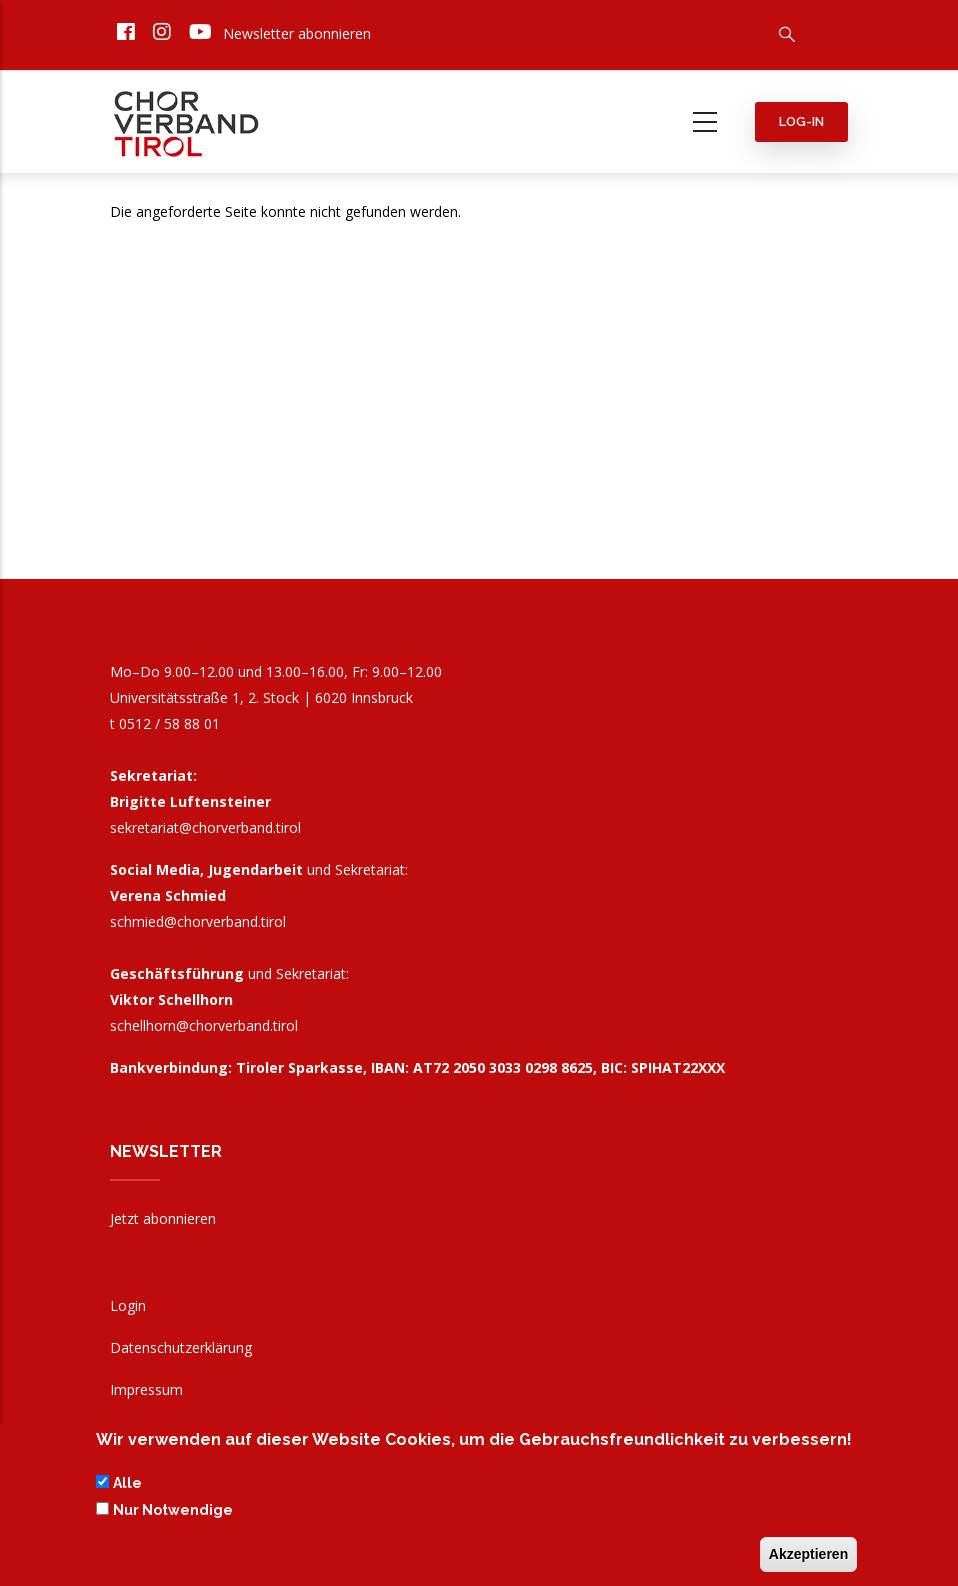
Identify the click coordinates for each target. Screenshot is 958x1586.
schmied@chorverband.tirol (198, 921)
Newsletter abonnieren (297, 33)
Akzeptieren (808, 1557)
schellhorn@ (204, 1025)
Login (128, 1305)
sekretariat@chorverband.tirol (205, 827)
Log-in (801, 121)
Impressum (146, 1389)
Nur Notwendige (173, 1512)
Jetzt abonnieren (163, 1218)
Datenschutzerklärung (181, 1347)
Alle (127, 1486)
